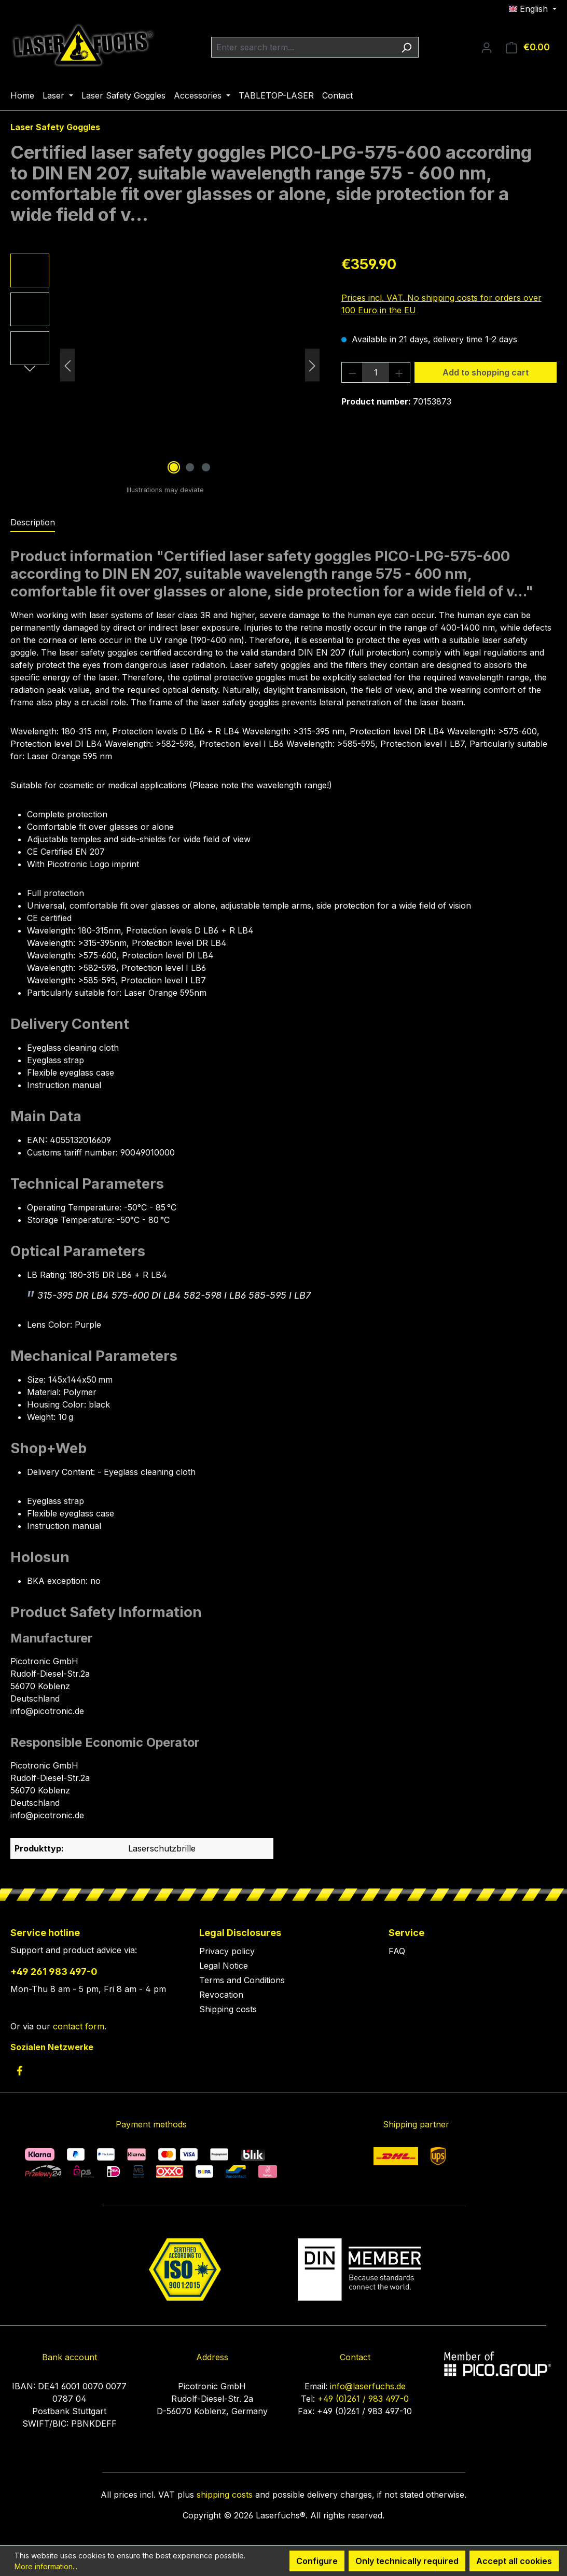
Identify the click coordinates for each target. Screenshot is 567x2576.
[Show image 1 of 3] (174, 467)
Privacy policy (227, 1951)
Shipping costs (228, 2009)
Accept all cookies (514, 2561)
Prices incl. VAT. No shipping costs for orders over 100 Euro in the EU (441, 304)
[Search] (406, 47)
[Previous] (67, 365)
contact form (78, 2026)
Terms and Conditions (242, 1980)
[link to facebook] (19, 2071)
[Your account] (486, 47)
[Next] (312, 365)
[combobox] (303, 47)
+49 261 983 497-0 (54, 1971)
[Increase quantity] (399, 372)
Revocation (221, 1994)
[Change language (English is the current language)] (533, 9)
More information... (46, 2566)
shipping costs (225, 2494)
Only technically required (407, 2561)
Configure (317, 2561)
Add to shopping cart (485, 372)
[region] (165, 365)
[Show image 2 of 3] (190, 467)
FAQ (397, 1951)
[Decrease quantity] (352, 372)
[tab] (32, 522)
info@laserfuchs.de (368, 2386)
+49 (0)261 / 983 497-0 (363, 2398)
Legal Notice (223, 1965)
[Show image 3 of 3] (206, 467)
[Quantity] (375, 372)
